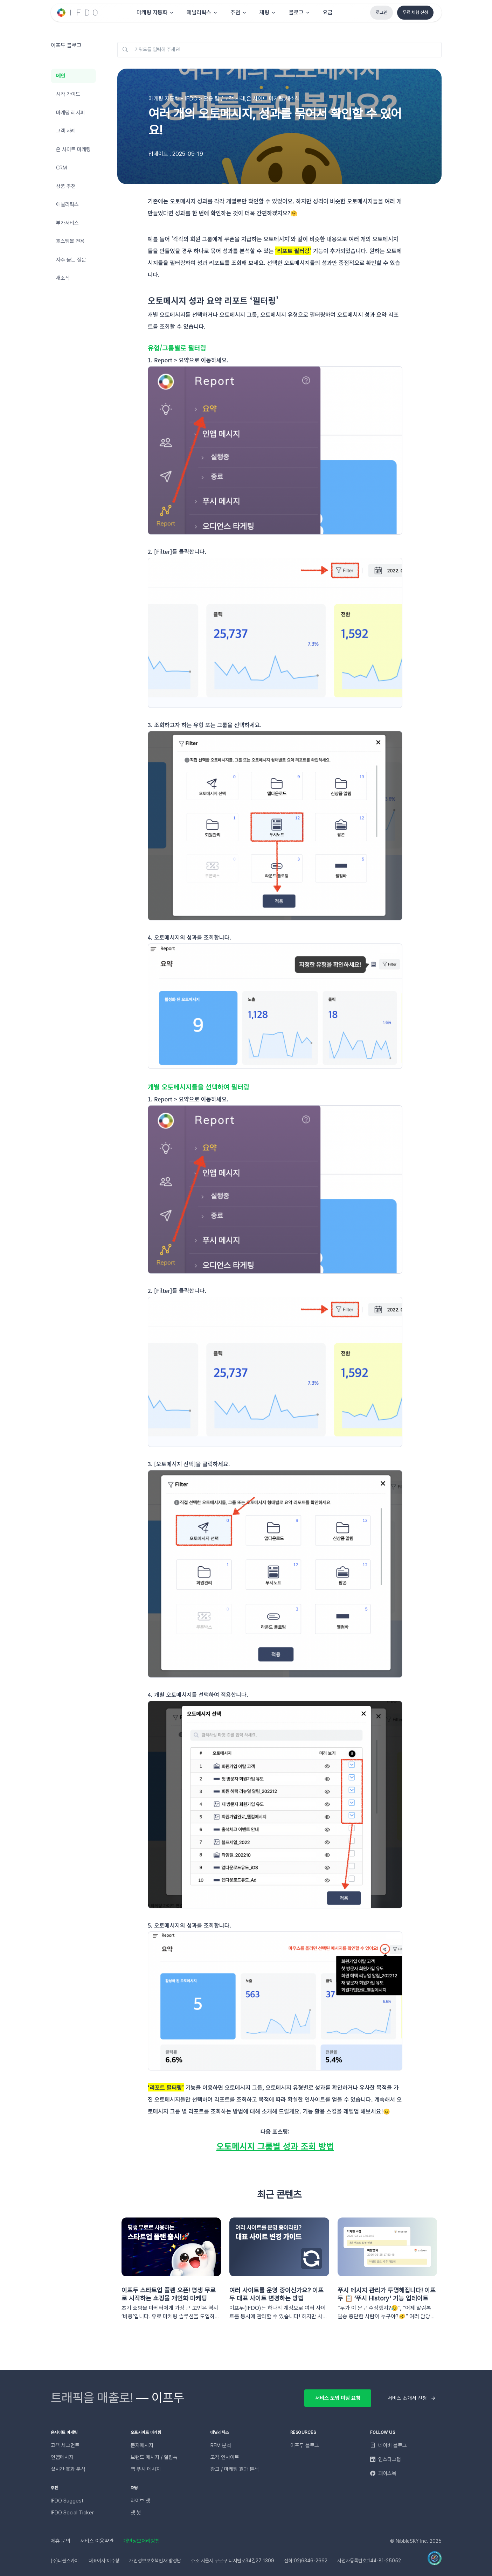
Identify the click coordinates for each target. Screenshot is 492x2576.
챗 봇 (136, 2512)
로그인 (381, 12)
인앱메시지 (62, 2457)
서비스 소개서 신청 (407, 2398)
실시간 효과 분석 (68, 2469)
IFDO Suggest (67, 2501)
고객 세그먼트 (65, 2445)
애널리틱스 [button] (199, 12)
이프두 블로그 (304, 2445)
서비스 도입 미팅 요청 (337, 2398)
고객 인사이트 (224, 2457)
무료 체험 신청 (415, 12)
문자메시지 (142, 2445)
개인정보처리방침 (141, 2541)
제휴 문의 (60, 2541)
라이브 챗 (140, 2501)
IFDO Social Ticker (72, 2512)
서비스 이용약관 (96, 2541)
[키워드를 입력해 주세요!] (279, 49)
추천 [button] (235, 12)
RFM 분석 (220, 2445)
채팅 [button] (264, 12)
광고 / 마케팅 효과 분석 (234, 2469)
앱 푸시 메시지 (146, 2469)
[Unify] (77, 12)
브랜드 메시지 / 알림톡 (154, 2457)
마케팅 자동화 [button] (152, 12)
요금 (328, 12)
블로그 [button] (296, 12)
